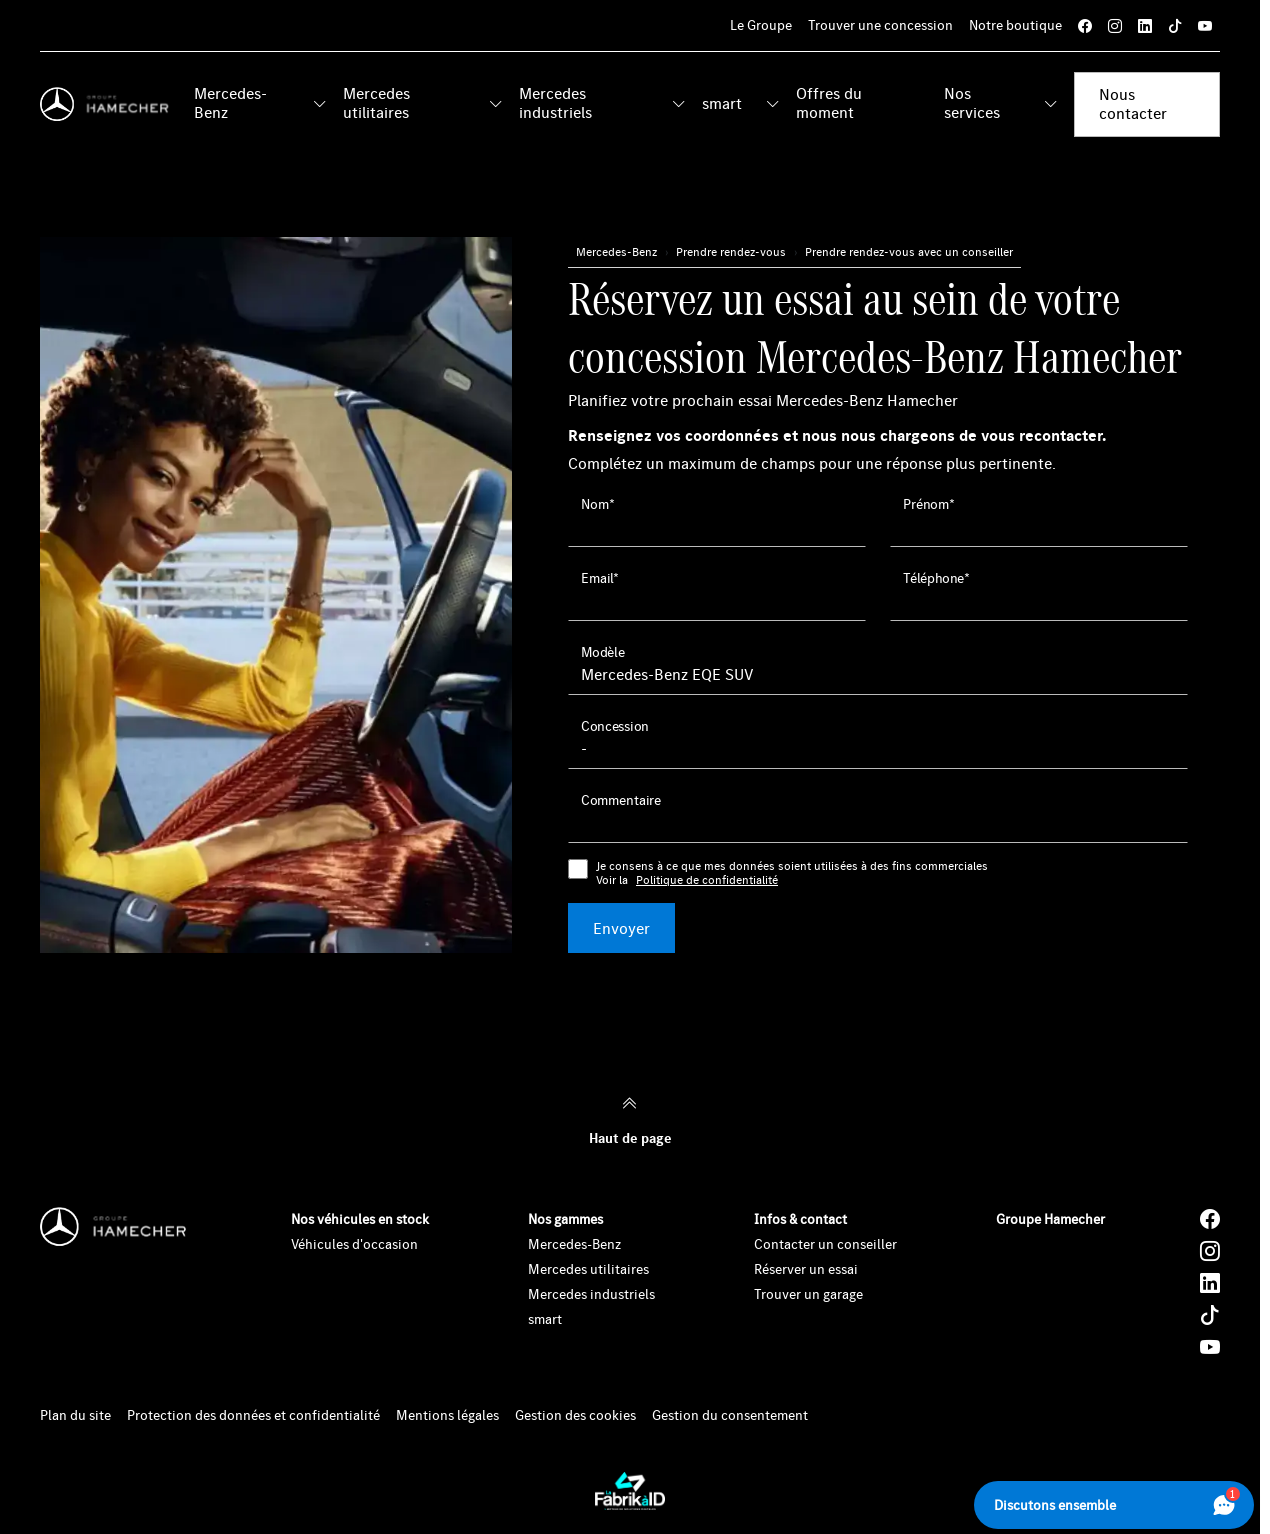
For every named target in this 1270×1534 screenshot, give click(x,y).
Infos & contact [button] (800, 1219)
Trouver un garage (808, 1294)
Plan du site (75, 1415)
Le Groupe (761, 25)
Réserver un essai (806, 1269)
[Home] (109, 104)
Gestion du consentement (730, 1415)
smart (722, 103)
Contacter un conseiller (825, 1244)
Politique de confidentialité (707, 880)
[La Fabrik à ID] (630, 1491)
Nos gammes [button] (565, 1219)
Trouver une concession (880, 25)
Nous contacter (1133, 103)
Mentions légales (447, 1415)
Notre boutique (1015, 25)
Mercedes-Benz (230, 102)
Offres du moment (829, 102)
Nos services (972, 102)
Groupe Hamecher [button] (1050, 1219)
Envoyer (621, 928)
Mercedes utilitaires (376, 102)
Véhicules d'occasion (354, 1244)
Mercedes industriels (555, 102)
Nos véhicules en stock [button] (360, 1219)
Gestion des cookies (575, 1415)
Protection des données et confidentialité (253, 1415)
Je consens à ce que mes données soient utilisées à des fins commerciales (792, 873)
